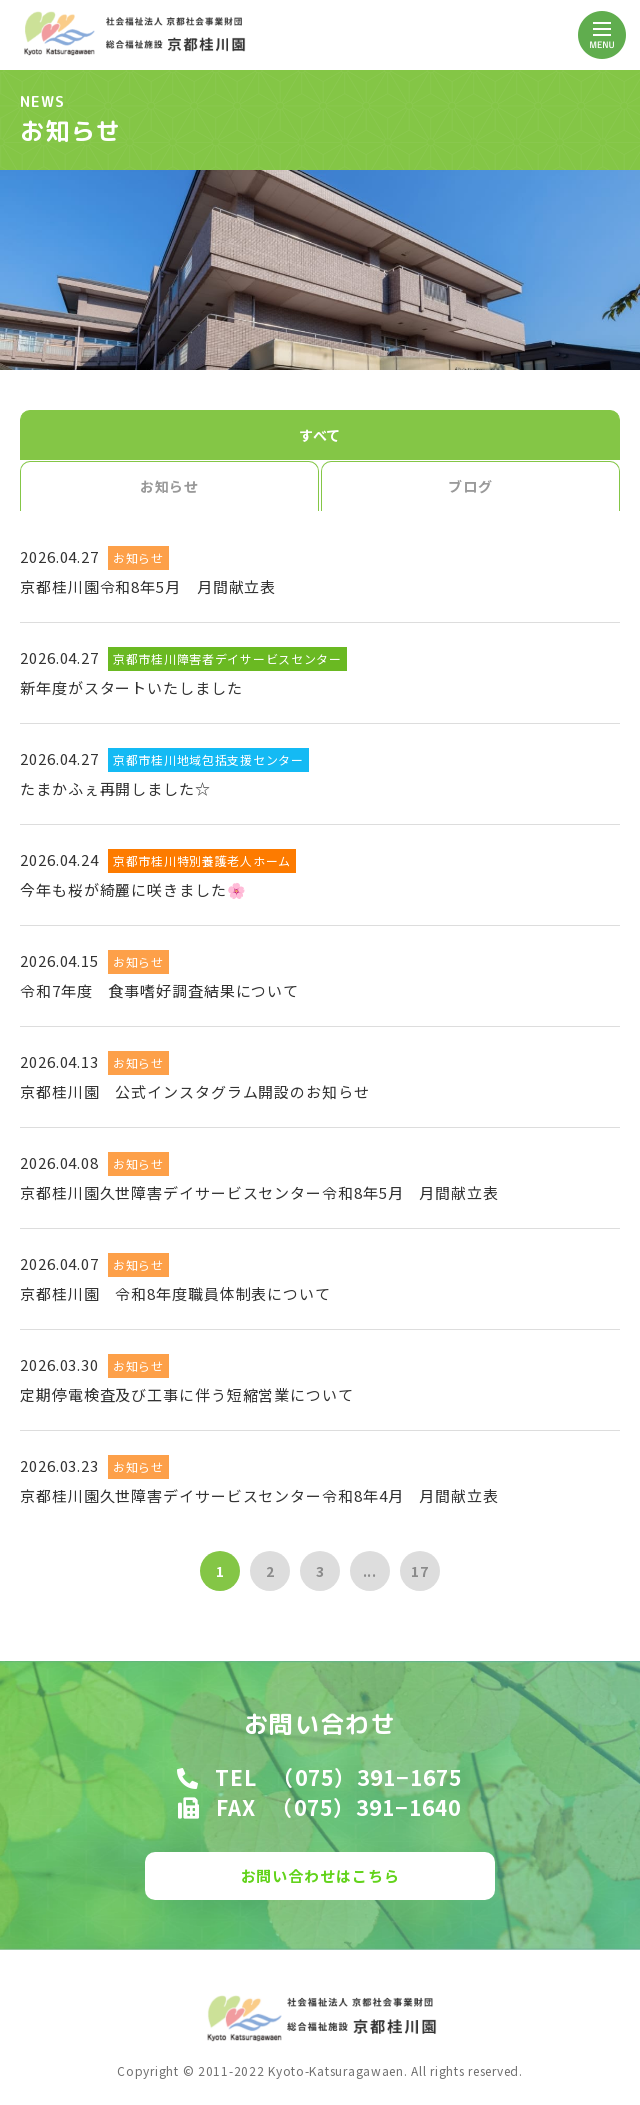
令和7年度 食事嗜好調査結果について (159, 990)
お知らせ (169, 486)
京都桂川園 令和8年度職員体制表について (175, 1293)
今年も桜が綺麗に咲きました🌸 (133, 889)
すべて (320, 435)
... (370, 1571)
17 (420, 1571)
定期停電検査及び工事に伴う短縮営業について (187, 1394)
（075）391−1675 (367, 1777)
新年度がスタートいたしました (131, 687)
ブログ (470, 486)
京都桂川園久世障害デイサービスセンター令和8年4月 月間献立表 (259, 1495)
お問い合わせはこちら (320, 1875)
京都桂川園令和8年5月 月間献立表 (148, 586)
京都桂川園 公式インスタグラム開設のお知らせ (195, 1091)
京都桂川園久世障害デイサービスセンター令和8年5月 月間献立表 (259, 1192)
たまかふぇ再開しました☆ (115, 788)
